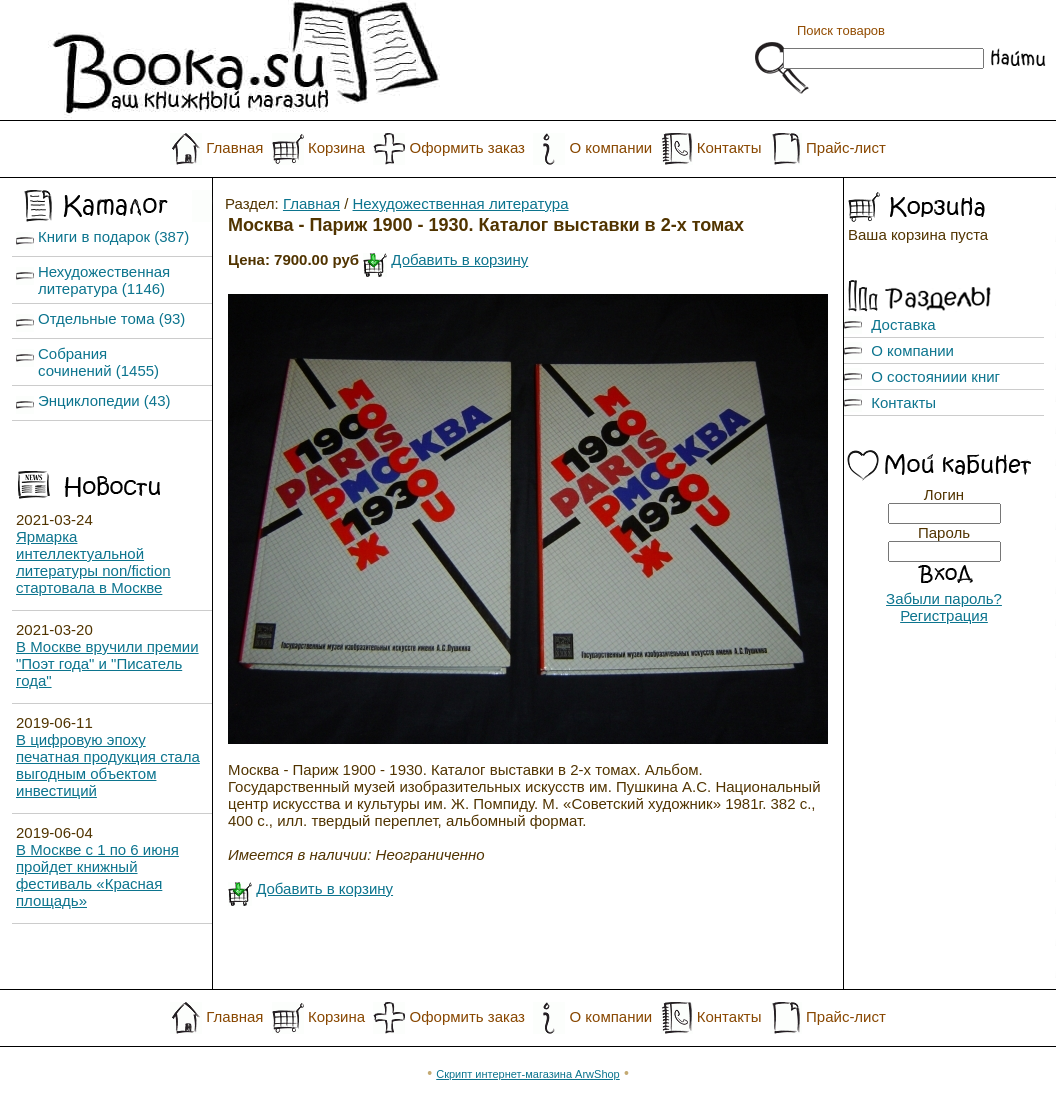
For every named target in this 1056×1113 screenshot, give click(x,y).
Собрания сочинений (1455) (98, 362)
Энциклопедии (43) (104, 400)
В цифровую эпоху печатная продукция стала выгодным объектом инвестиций (108, 765)
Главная (234, 147)
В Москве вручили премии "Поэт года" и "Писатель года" (107, 663)
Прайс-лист (846, 147)
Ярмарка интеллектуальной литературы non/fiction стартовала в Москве (93, 562)
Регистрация (944, 615)
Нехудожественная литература (461, 203)
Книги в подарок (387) (113, 236)
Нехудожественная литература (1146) (104, 280)
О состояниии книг (935, 376)
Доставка (903, 324)
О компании (610, 147)
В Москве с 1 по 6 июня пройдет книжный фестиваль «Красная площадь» (97, 875)
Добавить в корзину (459, 259)
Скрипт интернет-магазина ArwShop (527, 1074)
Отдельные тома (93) (111, 318)
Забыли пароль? (944, 598)
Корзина (336, 147)
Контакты (729, 147)
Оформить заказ (467, 147)
